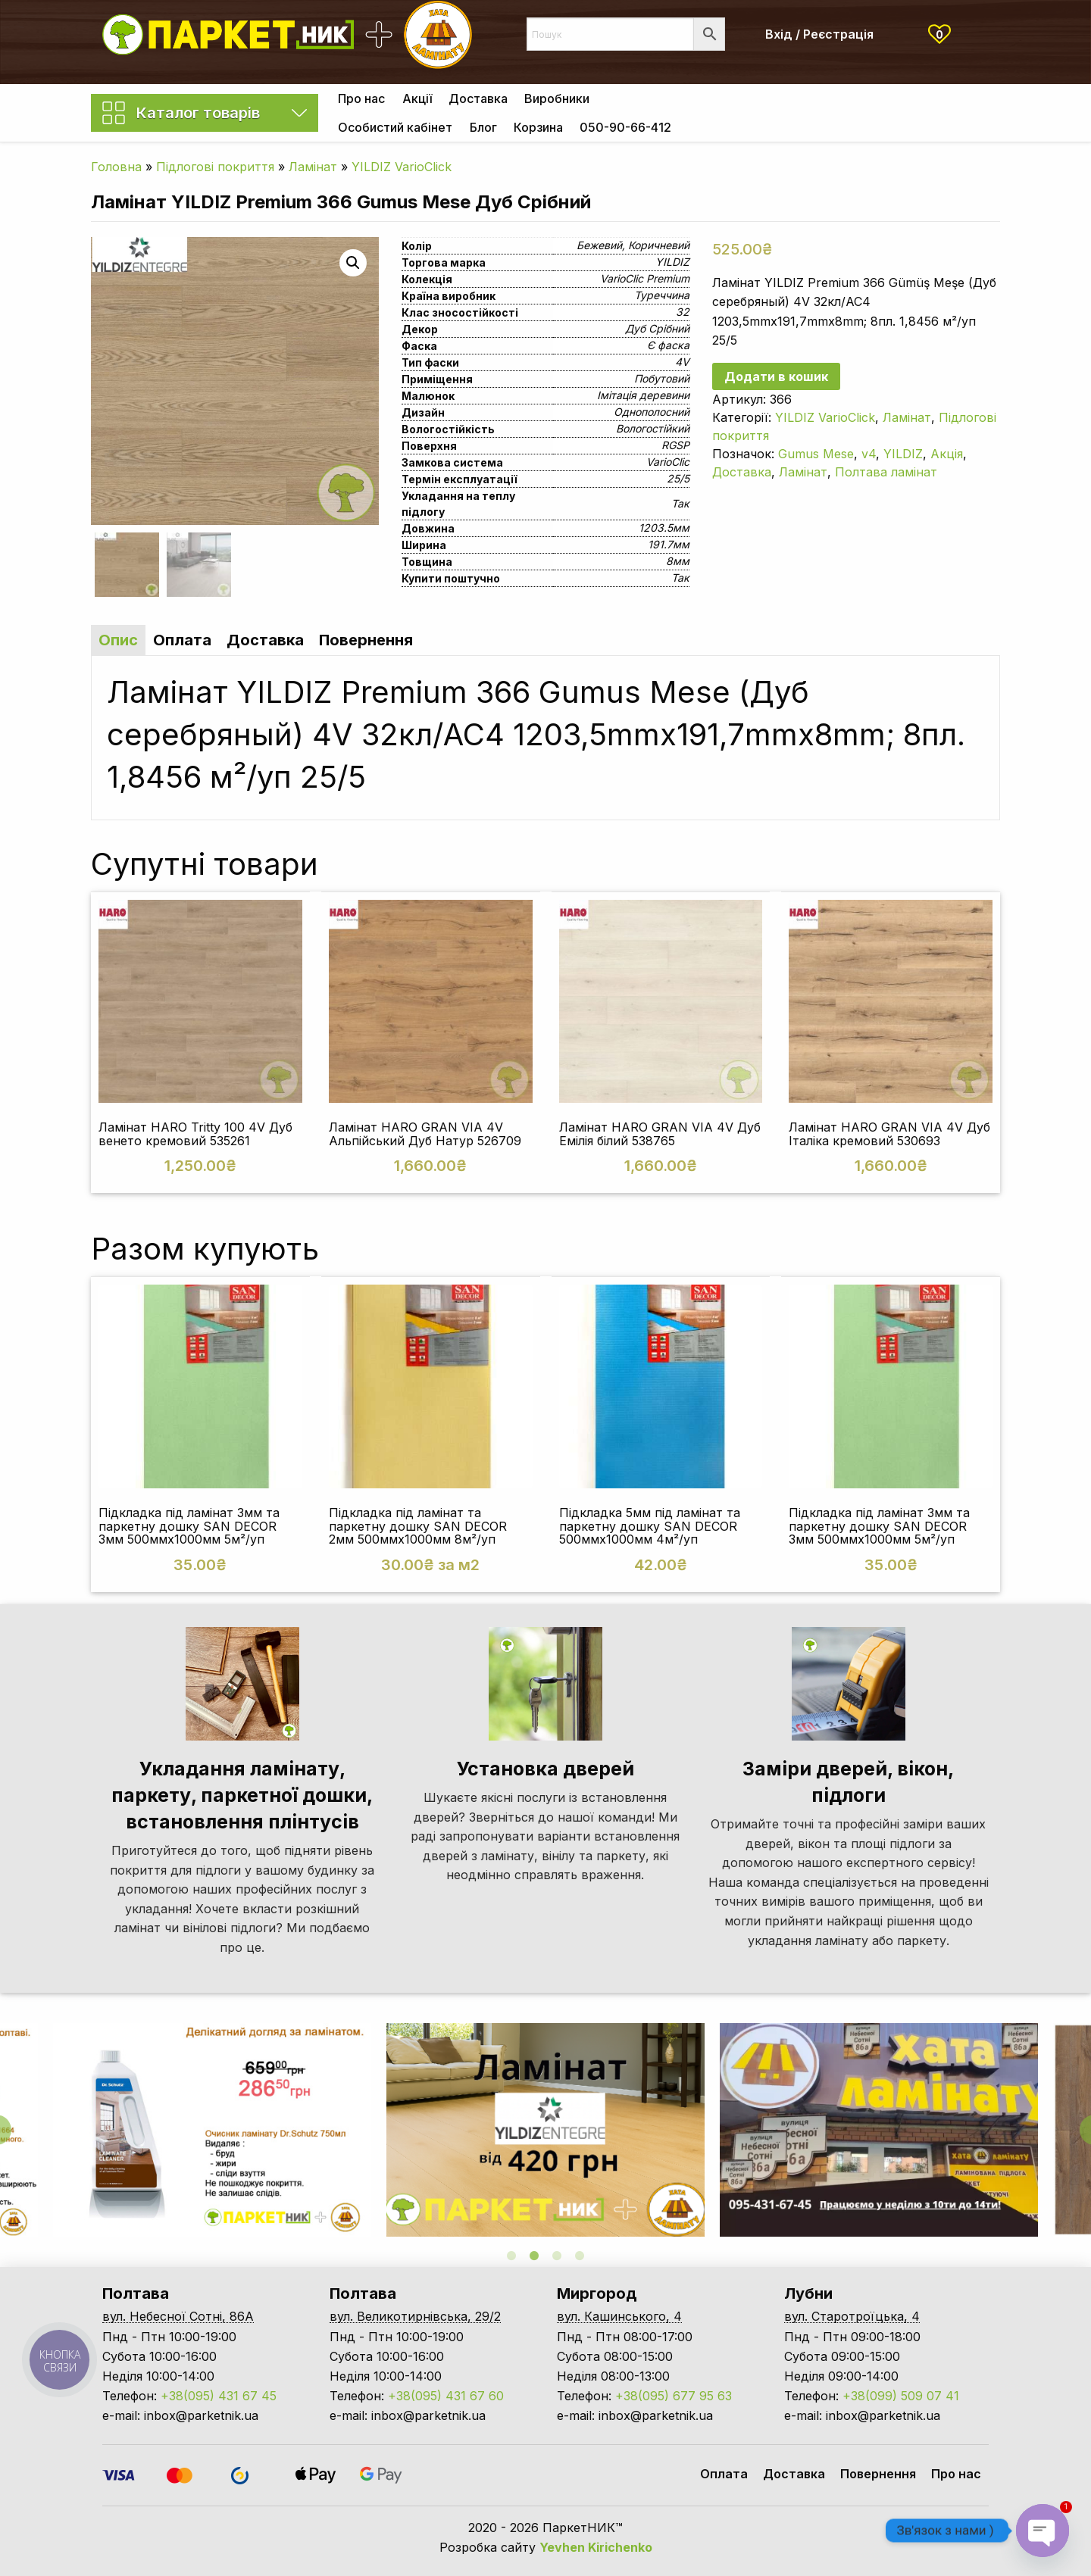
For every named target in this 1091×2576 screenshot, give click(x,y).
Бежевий (599, 245)
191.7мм (668, 544)
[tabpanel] (545, 2130)
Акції (417, 98)
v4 (868, 453)
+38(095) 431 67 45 (219, 2395)
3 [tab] (556, 2255)
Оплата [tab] (182, 640)
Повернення (878, 2473)
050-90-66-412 (625, 127)
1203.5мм (664, 527)
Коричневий (658, 245)
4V (682, 361)
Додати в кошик (776, 376)
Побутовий (661, 378)
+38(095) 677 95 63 (673, 2395)
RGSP (675, 445)
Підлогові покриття (215, 166)
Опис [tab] (118, 640)
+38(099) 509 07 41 (900, 2395)
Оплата (724, 2473)
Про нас (361, 98)
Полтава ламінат (886, 471)
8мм (677, 560)
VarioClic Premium (644, 278)
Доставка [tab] (265, 640)
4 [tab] (579, 2255)
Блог (483, 127)
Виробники (556, 98)
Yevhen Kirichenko (595, 2547)
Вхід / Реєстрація (819, 34)
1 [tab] (511, 2255)
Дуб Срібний (657, 328)
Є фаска (668, 345)
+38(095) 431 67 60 (446, 2395)
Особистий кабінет (395, 127)
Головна (116, 166)
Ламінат (313, 166)
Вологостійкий (652, 428)
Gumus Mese (816, 453)
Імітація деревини (643, 395)
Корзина (538, 127)
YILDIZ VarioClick (402, 166)
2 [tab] (534, 2255)
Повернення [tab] (366, 640)
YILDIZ (672, 261)
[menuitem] (361, 98)
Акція (946, 453)
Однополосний (651, 411)
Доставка (478, 98)
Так (680, 503)
